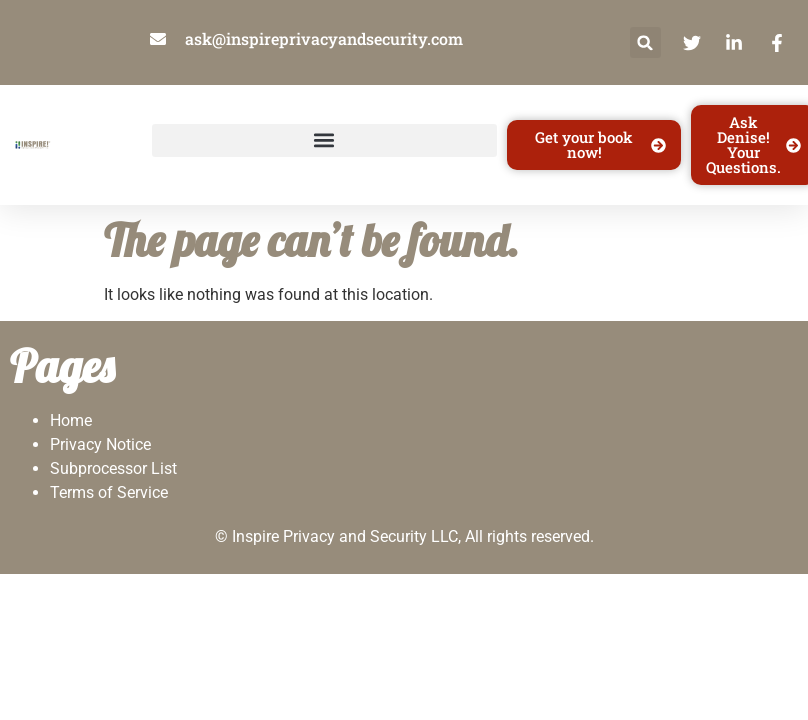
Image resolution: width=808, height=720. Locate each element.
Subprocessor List (113, 468)
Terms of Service (109, 492)
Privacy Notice (100, 444)
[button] (645, 42)
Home (71, 420)
